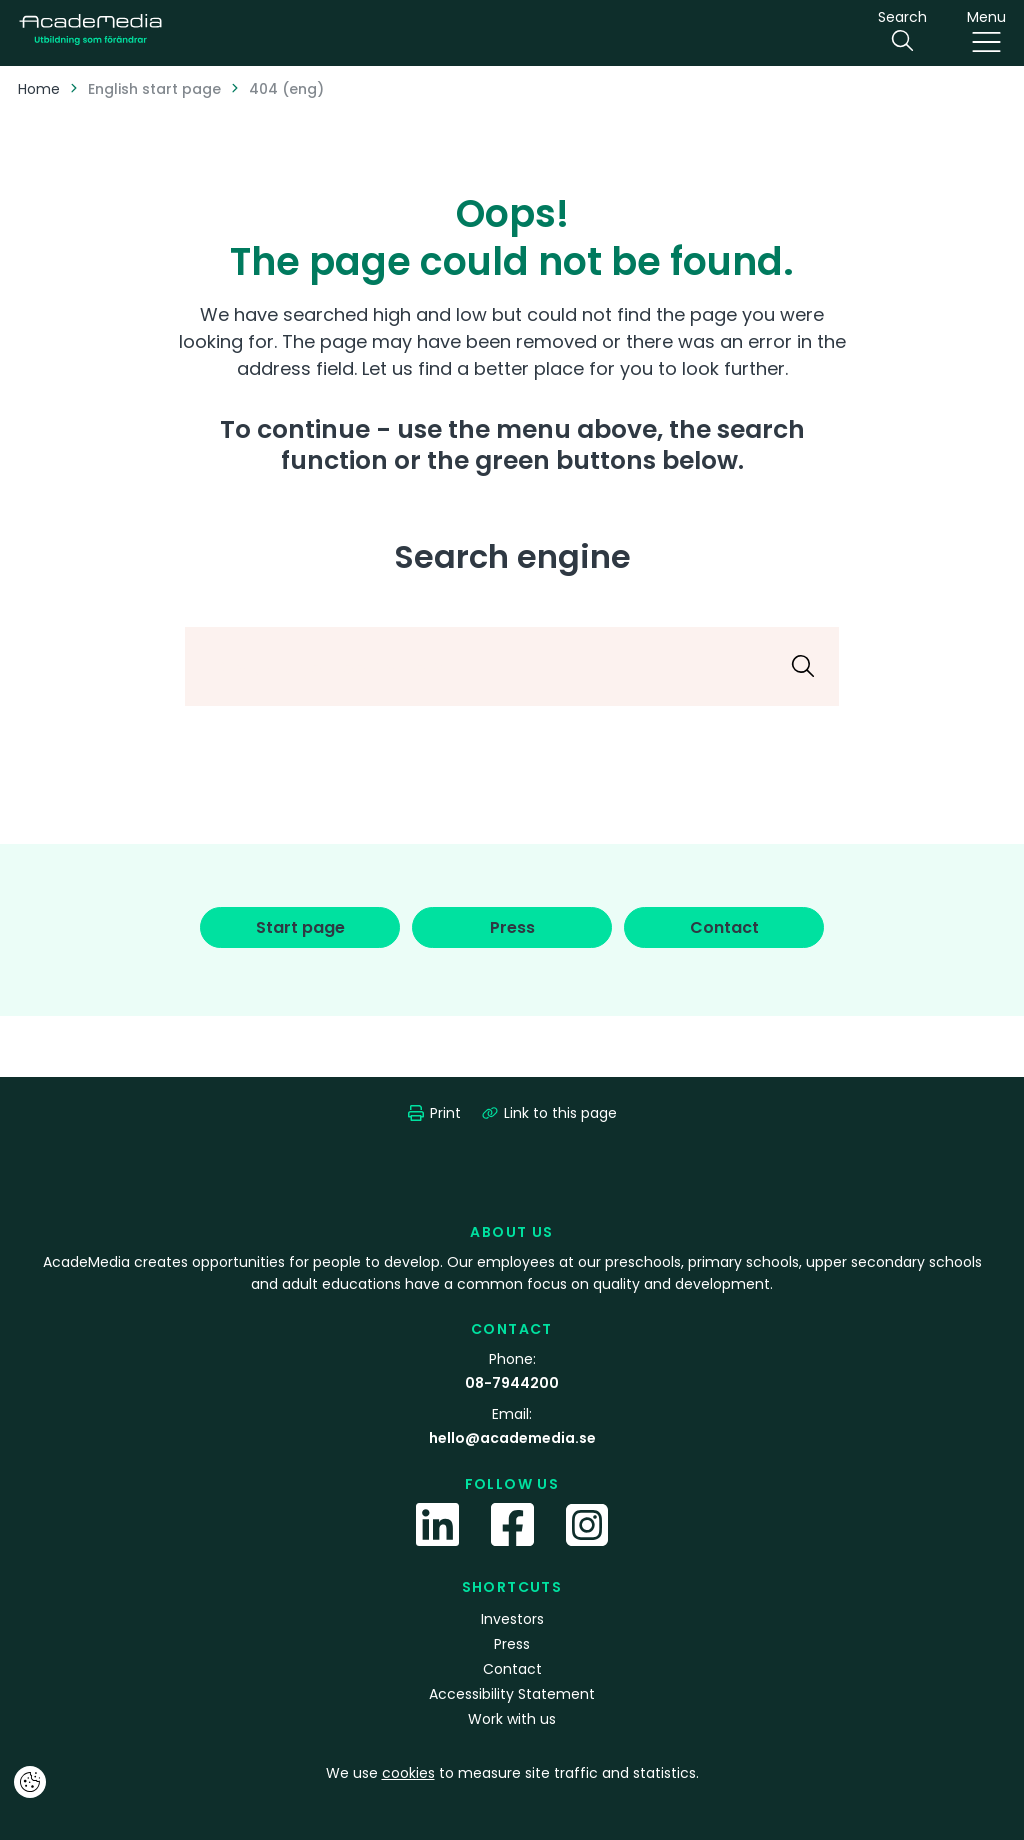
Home (39, 89)
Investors (512, 1619)
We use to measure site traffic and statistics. (512, 1773)
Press (512, 1644)
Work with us (512, 1719)
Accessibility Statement (512, 1694)
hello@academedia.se (512, 1438)
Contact (512, 1669)
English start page (154, 89)
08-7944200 (512, 1383)
